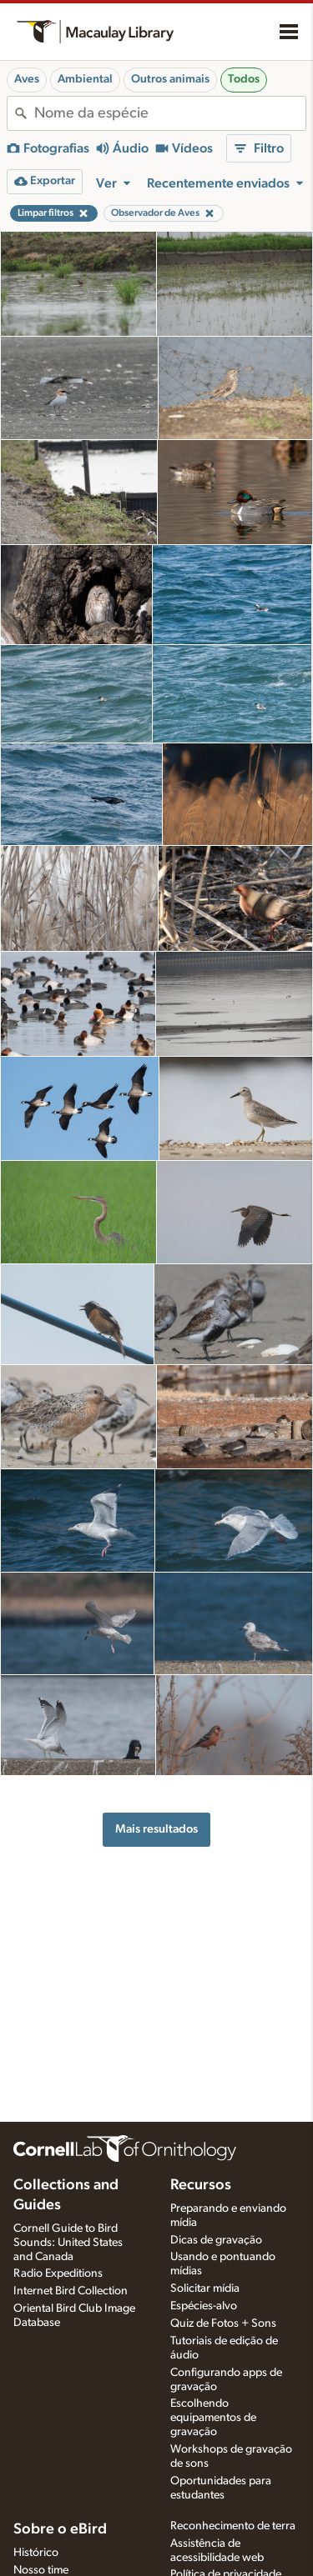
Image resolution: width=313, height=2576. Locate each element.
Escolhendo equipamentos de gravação (213, 2418)
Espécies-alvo (203, 2306)
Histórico (35, 2552)
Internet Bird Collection (70, 2291)
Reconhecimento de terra (232, 2526)
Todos (244, 79)
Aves (26, 79)
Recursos (200, 2185)
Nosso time (40, 2570)
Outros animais (170, 79)
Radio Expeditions (58, 2273)
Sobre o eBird (60, 2529)
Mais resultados (156, 1829)
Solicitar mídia (205, 2288)
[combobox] (169, 113)
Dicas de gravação (216, 2240)
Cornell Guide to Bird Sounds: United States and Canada (68, 2243)
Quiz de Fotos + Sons (223, 2323)
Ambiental (85, 79)
